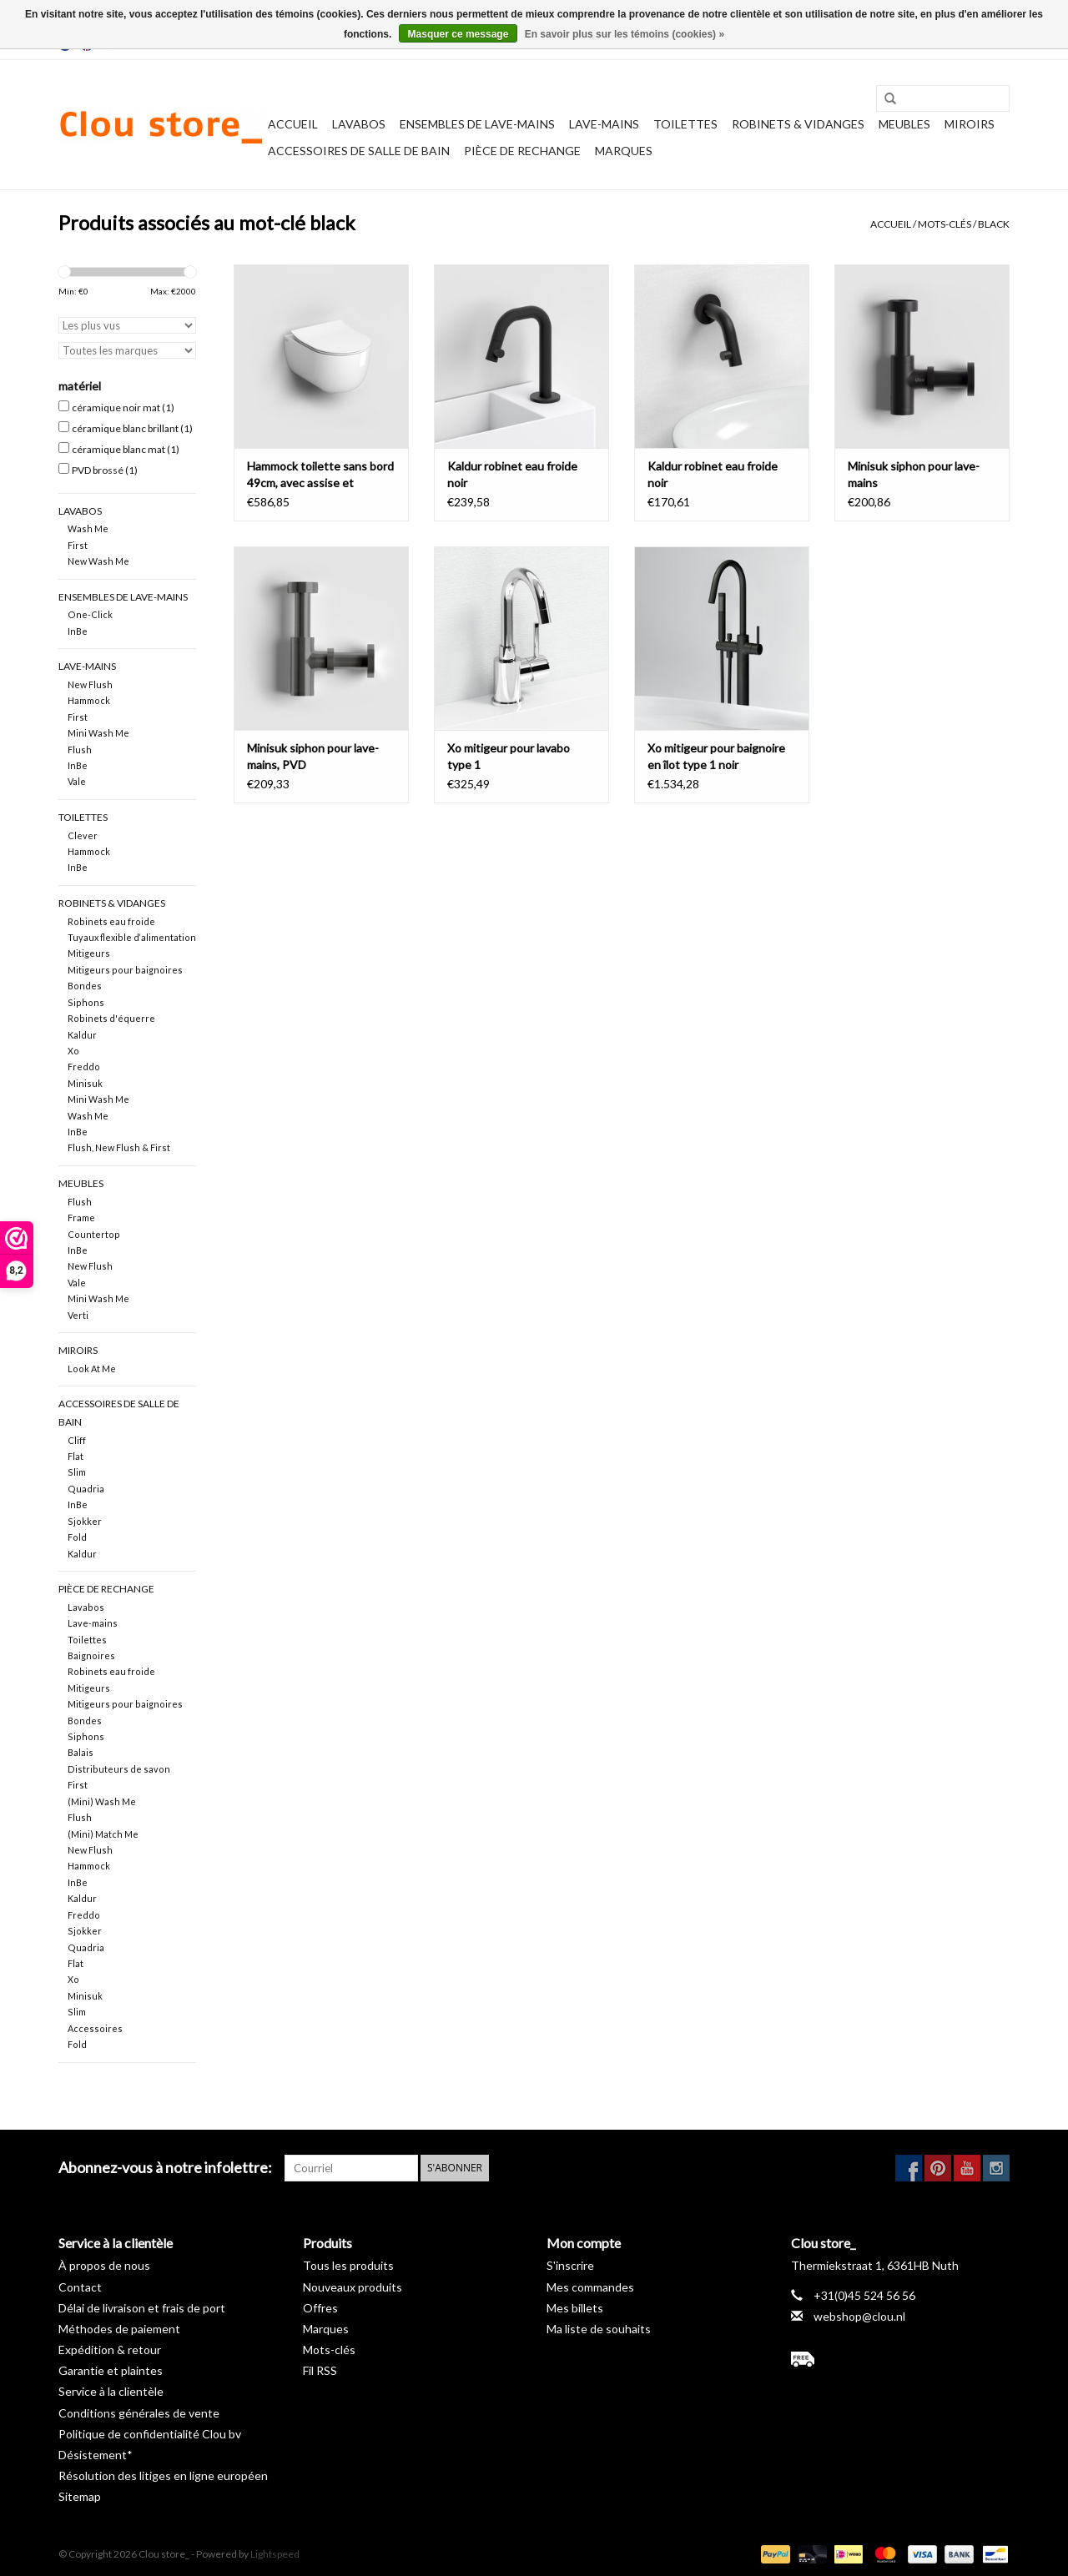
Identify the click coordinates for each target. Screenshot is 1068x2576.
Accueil (293, 124)
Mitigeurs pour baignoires (125, 969)
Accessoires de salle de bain (359, 150)
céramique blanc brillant (132, 428)
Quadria (86, 1488)
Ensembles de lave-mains (477, 124)
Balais (80, 1752)
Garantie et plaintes (110, 2370)
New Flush (90, 684)
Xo (73, 1050)
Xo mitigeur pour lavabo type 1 (508, 756)
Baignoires (91, 1655)
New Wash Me (98, 561)
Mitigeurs (89, 953)
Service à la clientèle (111, 2391)
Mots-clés (944, 224)
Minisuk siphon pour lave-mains (914, 474)
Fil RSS (320, 2370)
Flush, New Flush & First (119, 1147)
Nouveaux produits (352, 2287)
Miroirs (970, 124)
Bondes (85, 985)
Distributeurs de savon (119, 1768)
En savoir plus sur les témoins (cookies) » (624, 34)
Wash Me (88, 528)
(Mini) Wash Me (102, 1801)
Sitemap (79, 2496)
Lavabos (358, 124)
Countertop (94, 1234)
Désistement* (95, 2455)
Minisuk (85, 1083)
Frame (81, 1217)
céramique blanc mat (125, 449)
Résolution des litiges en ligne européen (163, 2475)
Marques (623, 150)
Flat (75, 1456)
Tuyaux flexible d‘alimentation (132, 937)
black (994, 224)
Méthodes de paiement (119, 2329)
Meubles (904, 124)
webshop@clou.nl (859, 2316)
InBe (78, 631)
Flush (80, 749)
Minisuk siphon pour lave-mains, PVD (313, 756)
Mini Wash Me (98, 732)
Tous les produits (348, 2265)
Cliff (77, 1440)
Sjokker (85, 1521)
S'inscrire (570, 2265)
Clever (83, 835)
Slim (77, 1472)
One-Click (90, 614)
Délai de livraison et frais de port (141, 2308)
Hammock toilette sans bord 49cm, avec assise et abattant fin (320, 475)
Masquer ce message (458, 34)
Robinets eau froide (111, 921)
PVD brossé (105, 470)
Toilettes (685, 124)
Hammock (89, 700)
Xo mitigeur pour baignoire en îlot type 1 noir (716, 756)
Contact (80, 2287)
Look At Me (92, 1368)
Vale (77, 781)
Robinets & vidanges (798, 124)
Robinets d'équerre (111, 1018)
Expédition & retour (109, 2349)
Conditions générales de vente (138, 2413)
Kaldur (82, 1034)
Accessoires (95, 2028)
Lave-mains (604, 124)
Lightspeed (275, 2554)
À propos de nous (104, 2265)
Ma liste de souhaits (599, 2329)
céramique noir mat (123, 407)
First (78, 545)
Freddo (84, 1066)
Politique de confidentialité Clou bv (149, 2434)
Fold (77, 1537)
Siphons (86, 1002)
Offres (320, 2308)
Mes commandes (590, 2287)
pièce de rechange (522, 150)
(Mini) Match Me (103, 1834)
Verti (78, 1315)
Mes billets (575, 2308)
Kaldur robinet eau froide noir (512, 474)
